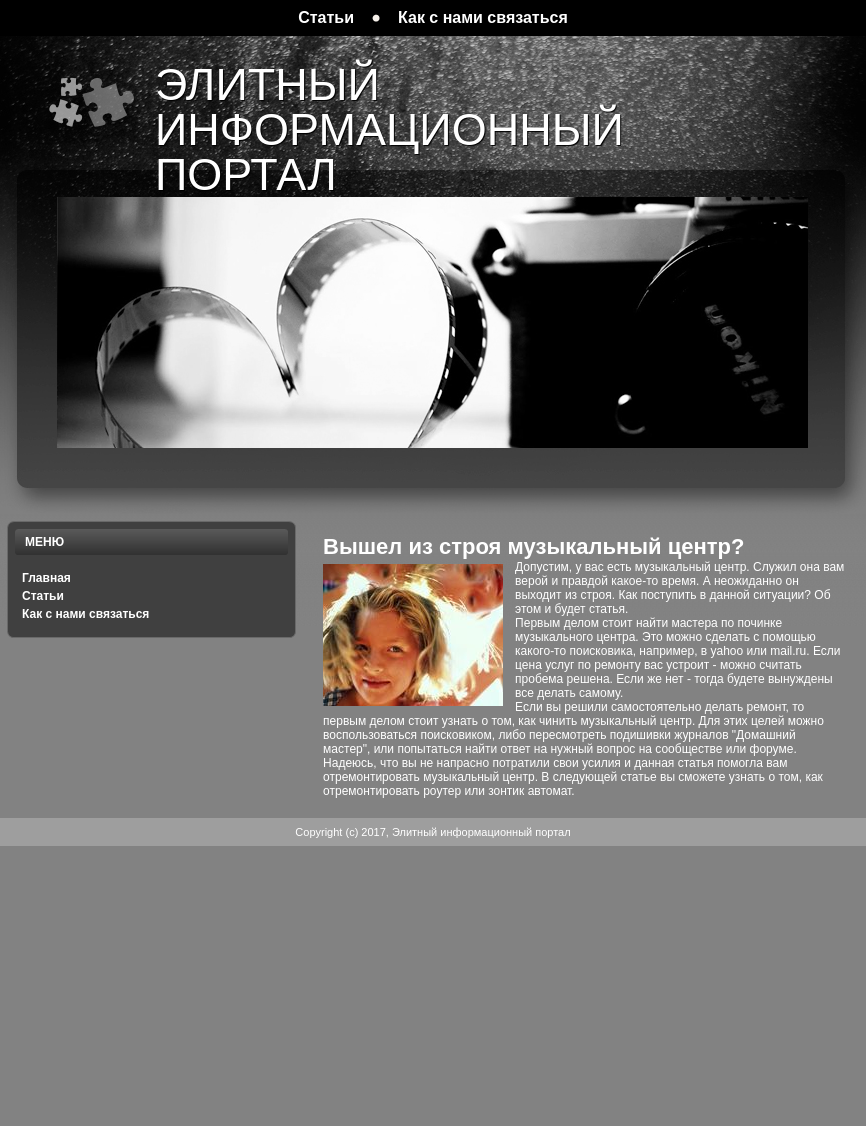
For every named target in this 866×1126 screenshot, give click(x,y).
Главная (46, 578)
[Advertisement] (433, 986)
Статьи (43, 596)
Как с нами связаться (85, 614)
